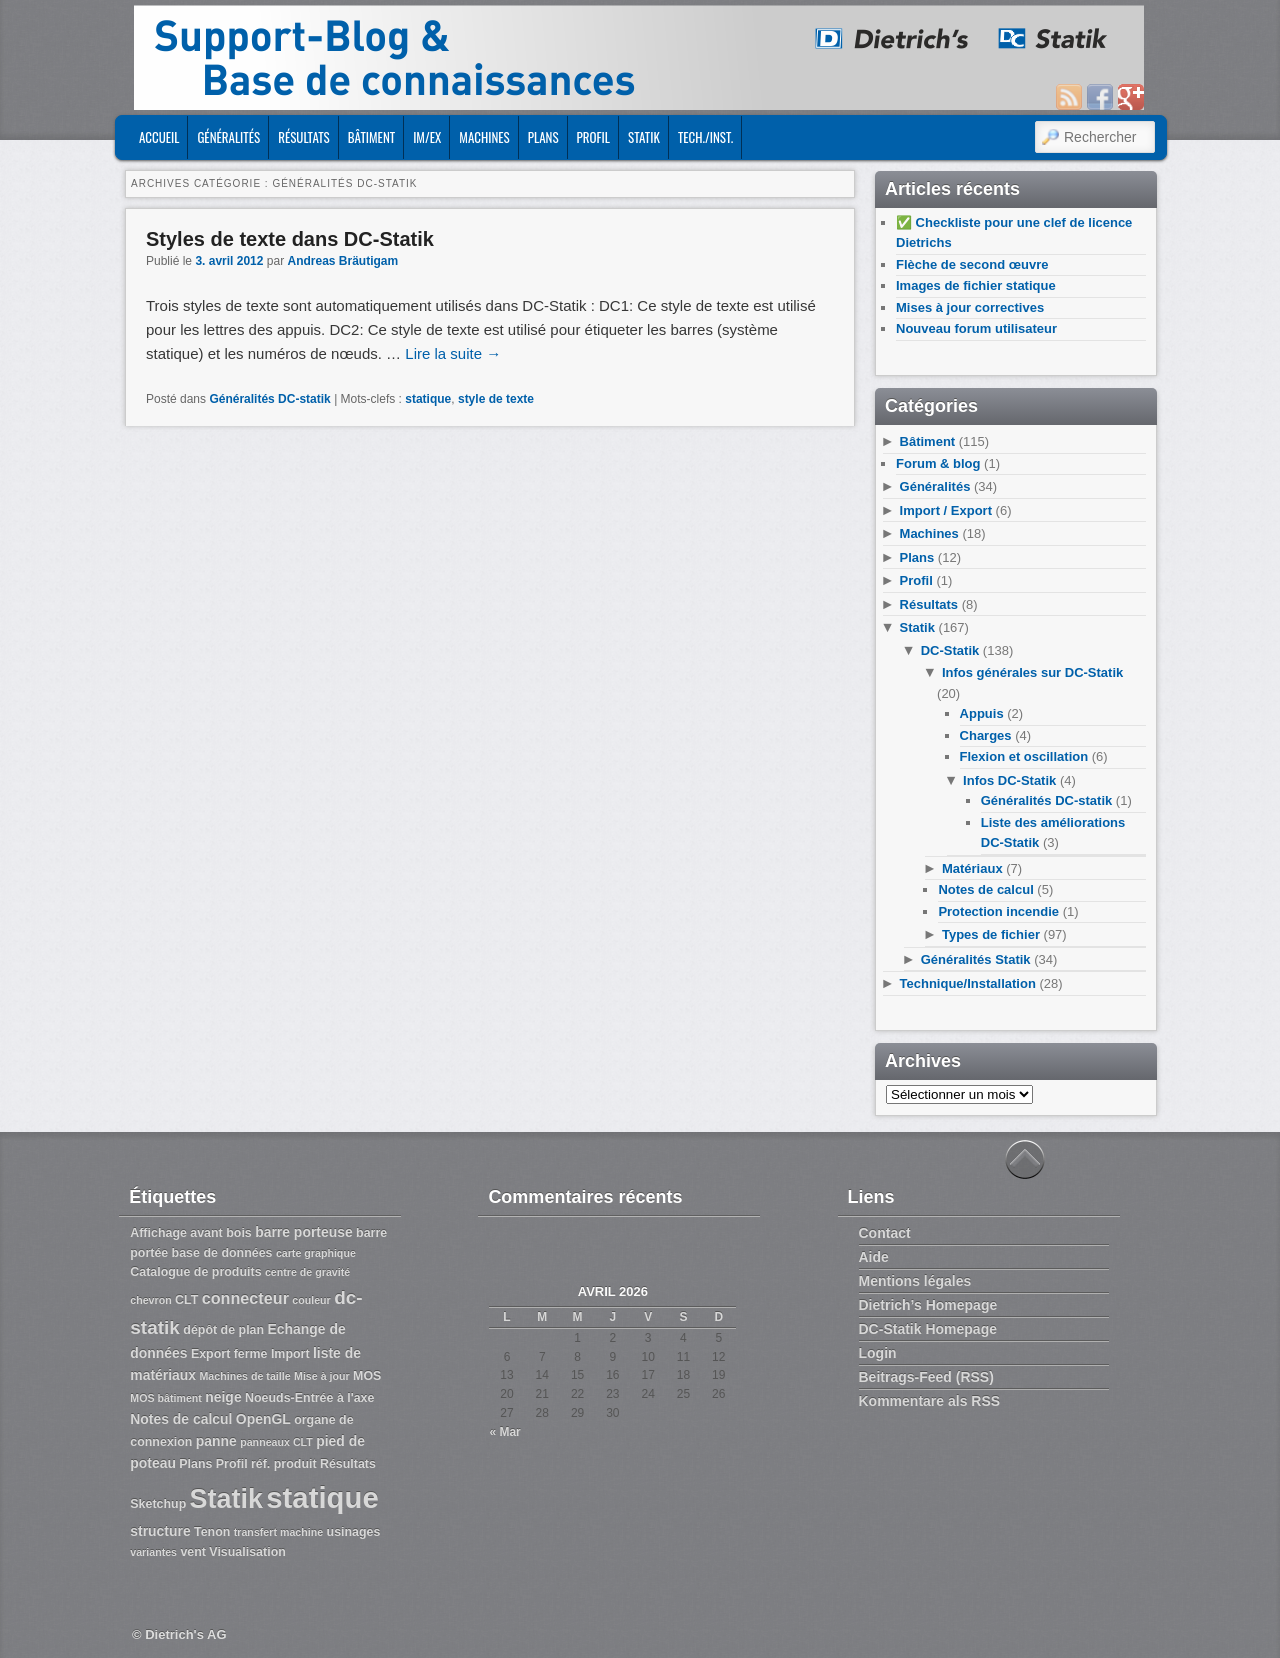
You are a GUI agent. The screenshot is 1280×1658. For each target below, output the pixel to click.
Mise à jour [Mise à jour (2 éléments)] (322, 1376)
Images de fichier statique (976, 285)
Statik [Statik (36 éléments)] (226, 1499)
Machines (484, 137)
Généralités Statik (976, 959)
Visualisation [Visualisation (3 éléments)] (247, 1552)
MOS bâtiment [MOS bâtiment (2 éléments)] (166, 1398)
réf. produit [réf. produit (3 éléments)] (284, 1464)
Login (878, 1353)
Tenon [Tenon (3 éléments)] (212, 1532)
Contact (885, 1233)
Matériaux (972, 868)
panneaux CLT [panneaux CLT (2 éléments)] (276, 1442)
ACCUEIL (159, 137)
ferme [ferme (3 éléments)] (251, 1354)
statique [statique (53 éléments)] (322, 1497)
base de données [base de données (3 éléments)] (222, 1253)
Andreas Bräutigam (342, 261)
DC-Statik (950, 650)
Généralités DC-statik (269, 399)
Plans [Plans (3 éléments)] (195, 1464)
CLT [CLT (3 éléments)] (186, 1300)
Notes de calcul (985, 889)
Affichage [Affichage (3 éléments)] (158, 1233)
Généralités (228, 137)
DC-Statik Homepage (928, 1329)
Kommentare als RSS (930, 1401)
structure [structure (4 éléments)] (160, 1531)
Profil (593, 137)
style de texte (496, 399)
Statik (644, 137)
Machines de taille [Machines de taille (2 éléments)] (244, 1376)
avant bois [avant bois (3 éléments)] (221, 1233)
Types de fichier (991, 934)
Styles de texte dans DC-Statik (290, 239)
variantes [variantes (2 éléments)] (153, 1552)
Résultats (304, 137)
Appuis (982, 713)
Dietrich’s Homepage (928, 1305)
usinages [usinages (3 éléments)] (354, 1532)
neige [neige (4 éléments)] (223, 1397)
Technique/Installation (968, 983)
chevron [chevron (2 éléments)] (150, 1300)
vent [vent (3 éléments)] (193, 1552)
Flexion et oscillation (1024, 756)
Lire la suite (453, 353)
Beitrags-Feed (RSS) (926, 1377)
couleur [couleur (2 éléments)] (311, 1300)
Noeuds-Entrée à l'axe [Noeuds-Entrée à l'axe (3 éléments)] (309, 1398)
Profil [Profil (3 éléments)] (232, 1464)
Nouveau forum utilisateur (976, 328)
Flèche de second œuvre (972, 264)
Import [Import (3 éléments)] (290, 1354)
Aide (874, 1257)
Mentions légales (915, 1281)
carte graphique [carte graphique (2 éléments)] (316, 1253)
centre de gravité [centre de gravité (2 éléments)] (307, 1272)
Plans (543, 137)
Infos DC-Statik (1009, 780)
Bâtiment (371, 137)
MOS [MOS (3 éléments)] (367, 1376)
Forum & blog (938, 463)
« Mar (504, 1432)
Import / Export (946, 510)
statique (428, 399)
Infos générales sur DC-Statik (1032, 672)
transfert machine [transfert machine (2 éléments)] (278, 1532)
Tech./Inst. (705, 137)
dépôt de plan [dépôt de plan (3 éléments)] (223, 1330)
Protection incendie (998, 911)
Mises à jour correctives (970, 307)
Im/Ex (427, 137)
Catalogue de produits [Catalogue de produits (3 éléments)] (195, 1272)
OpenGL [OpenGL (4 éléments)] (263, 1419)
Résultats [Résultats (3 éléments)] (348, 1464)
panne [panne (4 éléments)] (216, 1441)
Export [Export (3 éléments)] (210, 1354)
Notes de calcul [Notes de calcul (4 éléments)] (181, 1419)
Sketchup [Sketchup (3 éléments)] (158, 1504)
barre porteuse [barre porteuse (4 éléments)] (304, 1232)
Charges (986, 735)
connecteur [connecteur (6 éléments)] (245, 1298)
